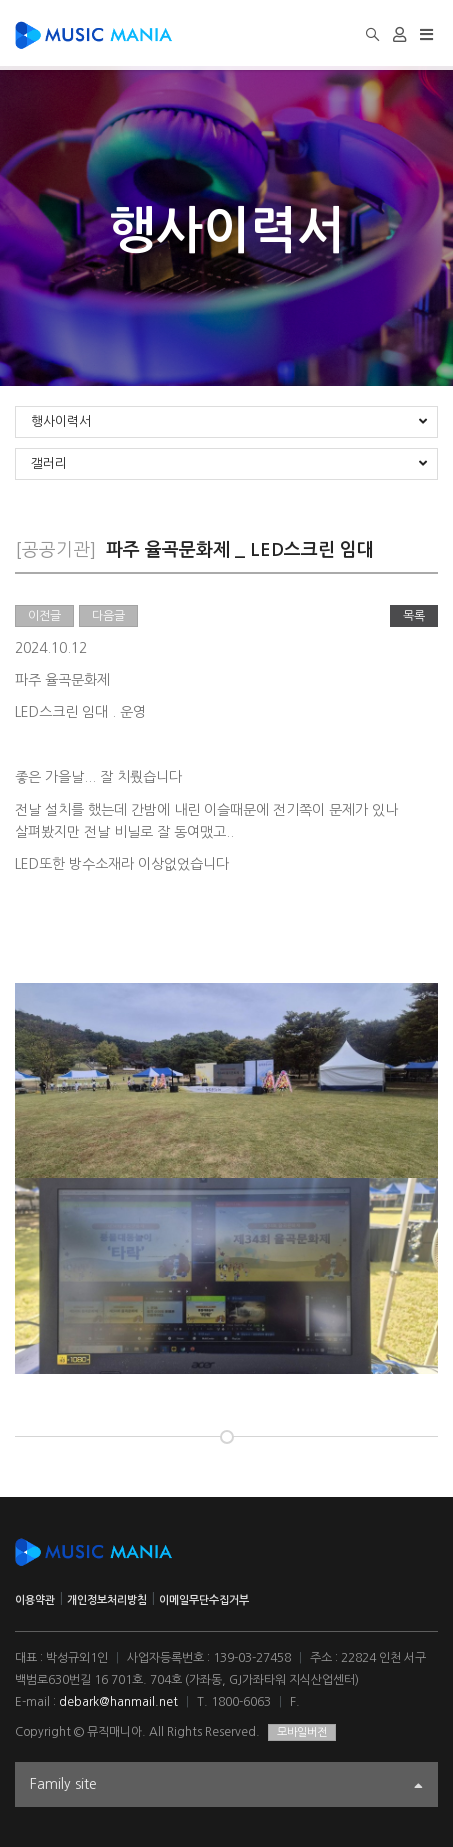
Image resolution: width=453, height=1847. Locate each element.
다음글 (108, 616)
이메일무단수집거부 (204, 1600)
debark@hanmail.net (118, 1702)
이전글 (44, 616)
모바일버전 (302, 1732)
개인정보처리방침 (107, 1600)
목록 (414, 616)
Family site (226, 1786)
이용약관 (35, 1600)
